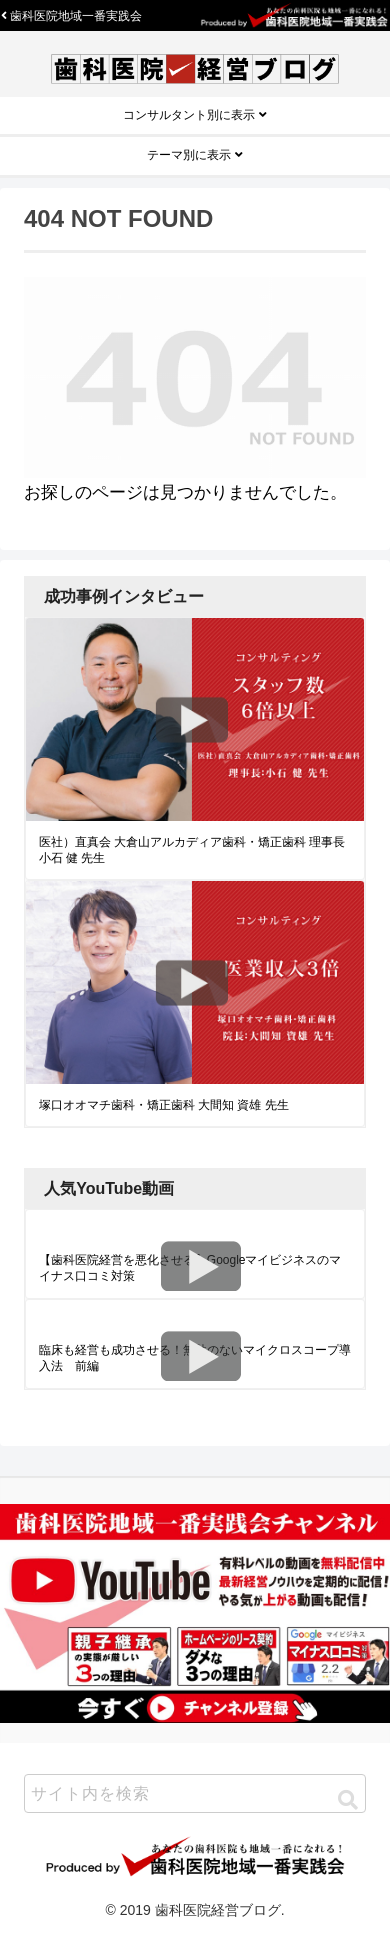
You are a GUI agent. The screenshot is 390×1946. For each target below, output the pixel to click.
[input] (195, 1793)
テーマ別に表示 (194, 155)
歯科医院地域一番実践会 (71, 16)
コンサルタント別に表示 (194, 115)
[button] (348, 1800)
